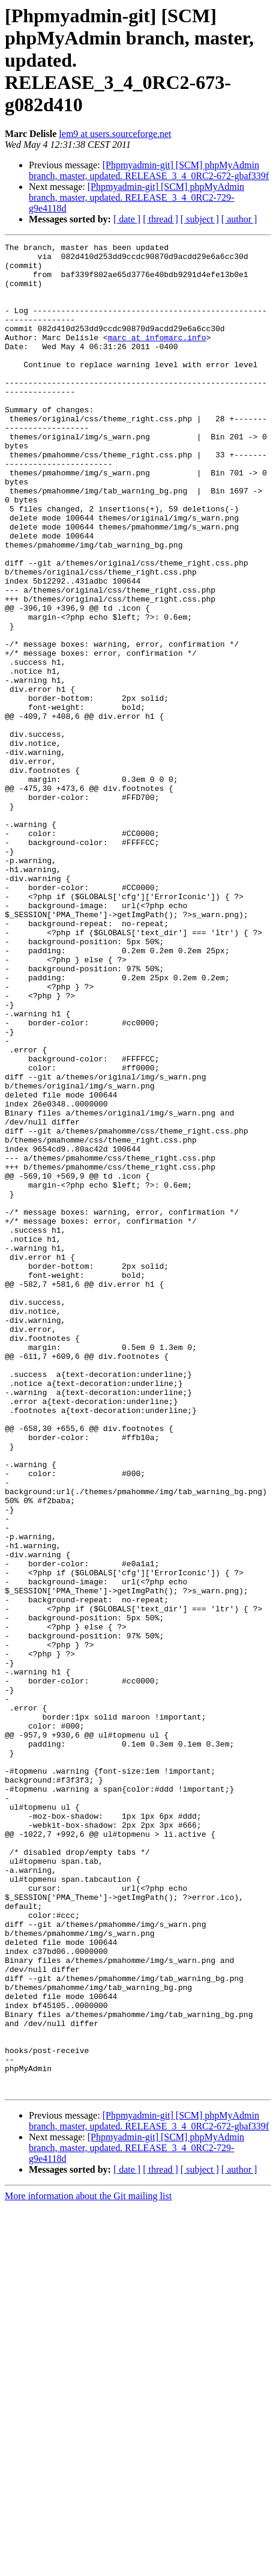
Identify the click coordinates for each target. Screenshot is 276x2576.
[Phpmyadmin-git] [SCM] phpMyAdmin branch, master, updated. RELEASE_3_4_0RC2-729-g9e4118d (136, 197)
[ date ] (126, 219)
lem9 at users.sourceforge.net (115, 134)
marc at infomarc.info (157, 357)
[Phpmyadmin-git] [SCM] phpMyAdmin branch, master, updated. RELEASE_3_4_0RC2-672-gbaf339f (149, 170)
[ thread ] (160, 219)
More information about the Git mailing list (88, 2565)
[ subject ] (200, 219)
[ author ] (239, 219)
